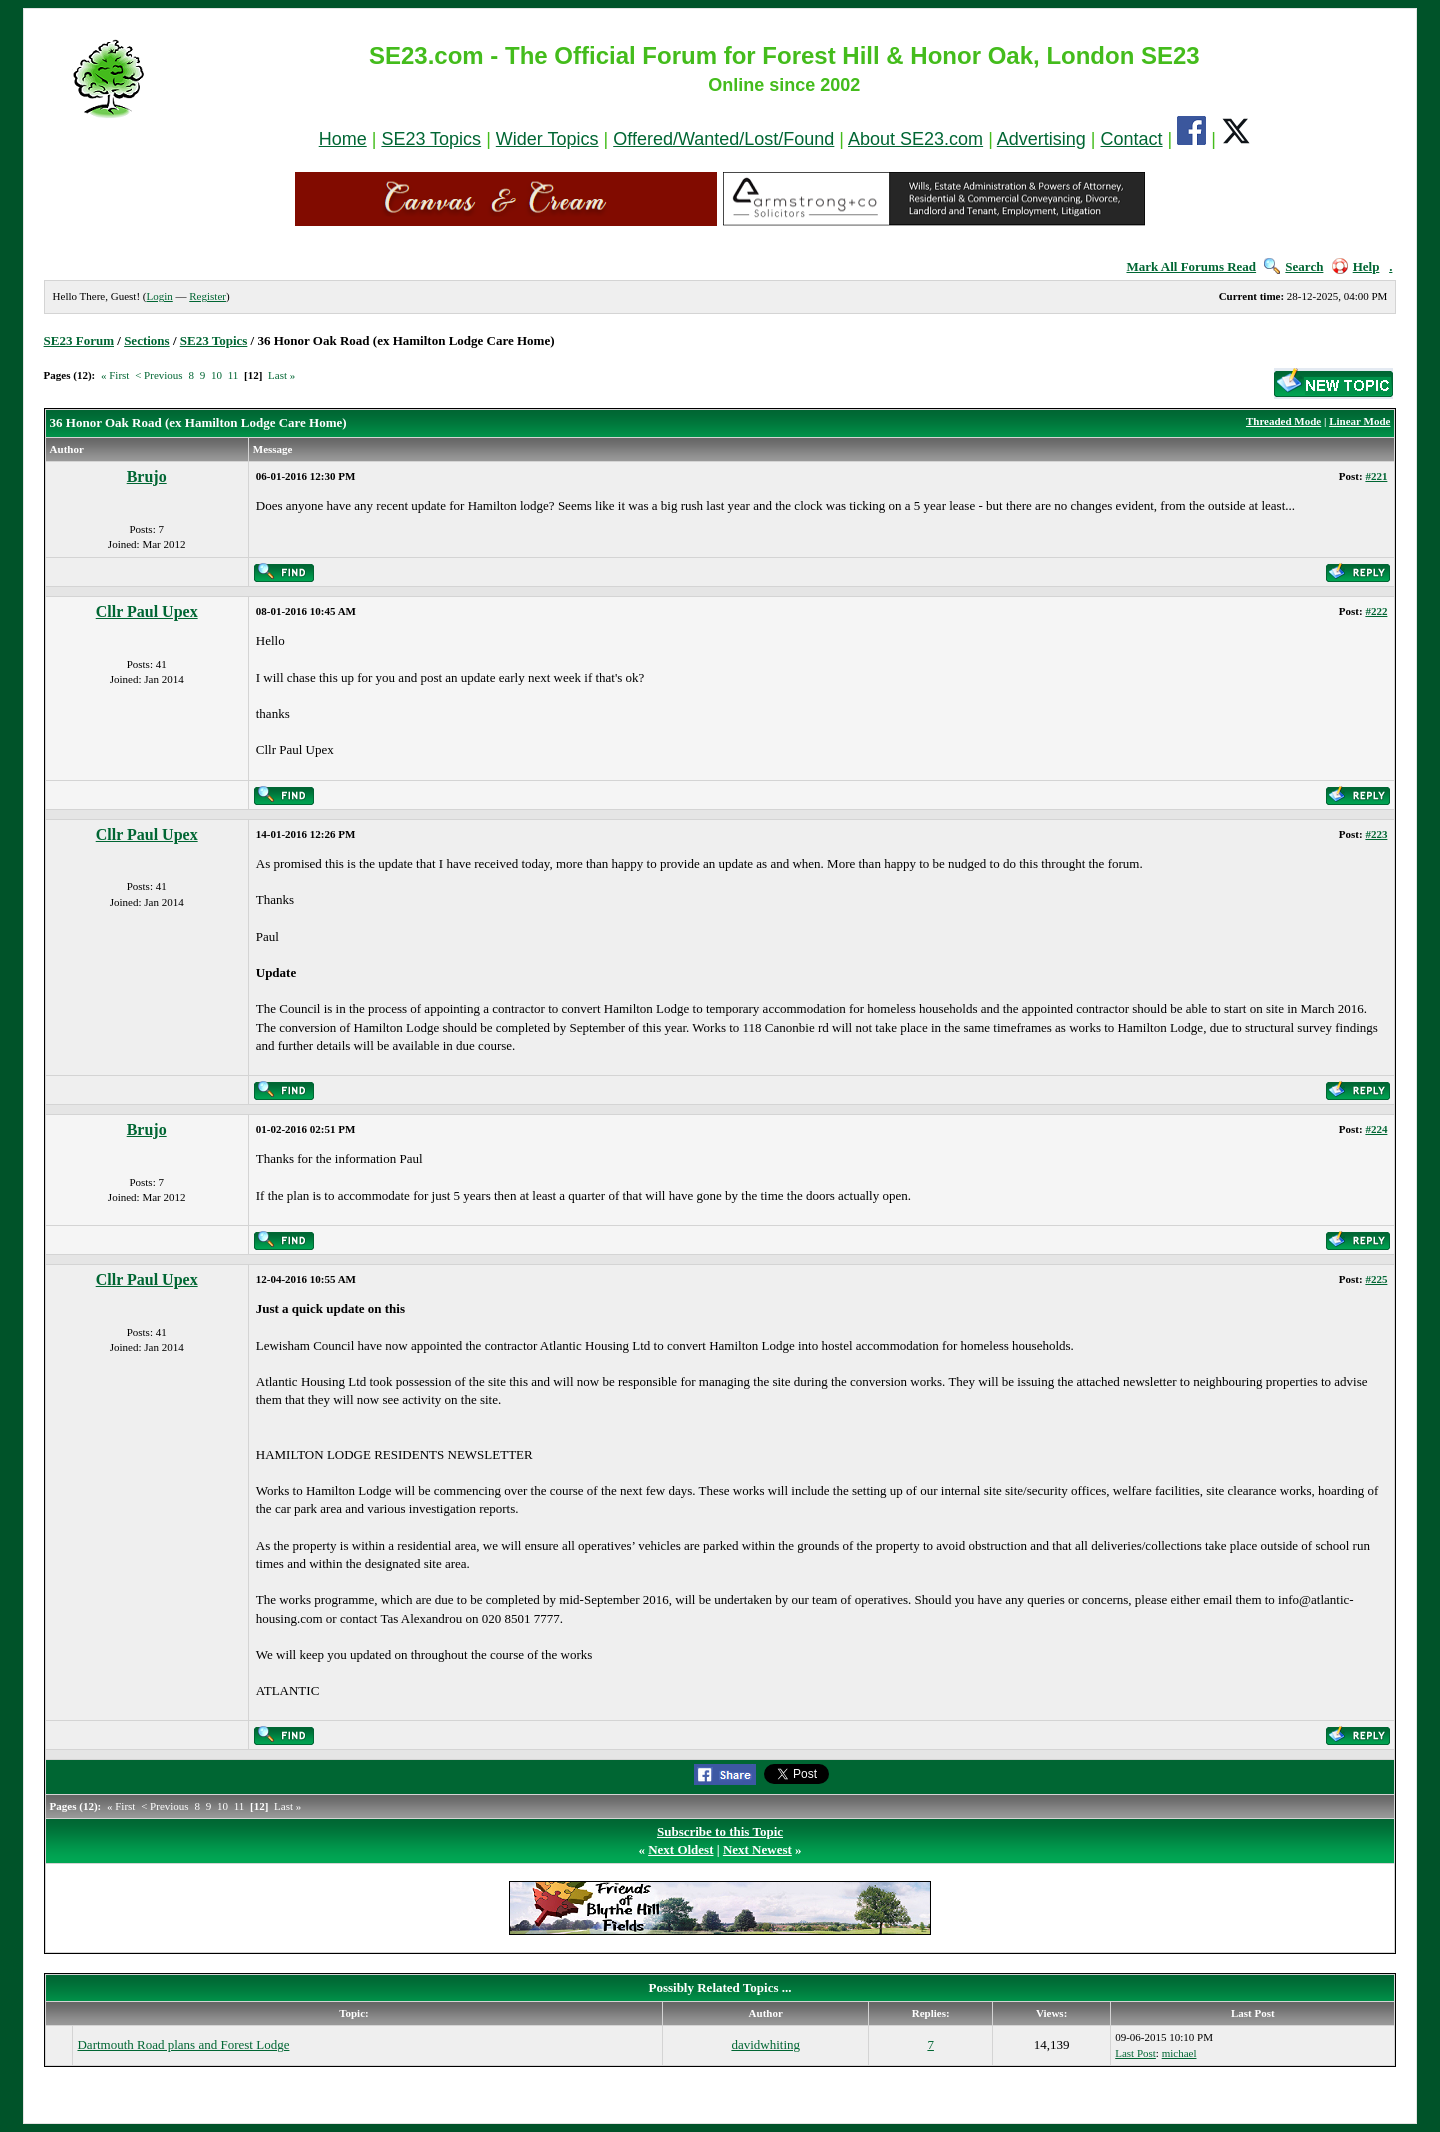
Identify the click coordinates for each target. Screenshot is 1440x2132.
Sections (147, 340)
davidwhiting (765, 2044)
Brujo (147, 476)
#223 (1376, 834)
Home (343, 139)
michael (1179, 2053)
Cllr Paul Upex (147, 611)
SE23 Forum (79, 340)
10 (216, 375)
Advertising (1041, 139)
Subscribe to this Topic (720, 1831)
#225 (1376, 1279)
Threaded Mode (1283, 421)
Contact (1132, 139)
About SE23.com (915, 139)
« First (115, 375)
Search (1293, 266)
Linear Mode (1359, 421)
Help (1356, 266)
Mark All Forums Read (1191, 266)
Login (159, 296)
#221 (1376, 476)
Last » (281, 375)
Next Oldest (680, 1849)
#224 (1376, 1129)
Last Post (1135, 2053)
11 (233, 375)
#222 (1376, 611)
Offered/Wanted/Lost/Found (723, 139)
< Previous (158, 375)
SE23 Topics (431, 139)
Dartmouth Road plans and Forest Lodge (183, 2044)
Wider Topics (547, 139)
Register (207, 296)
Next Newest (757, 1849)
